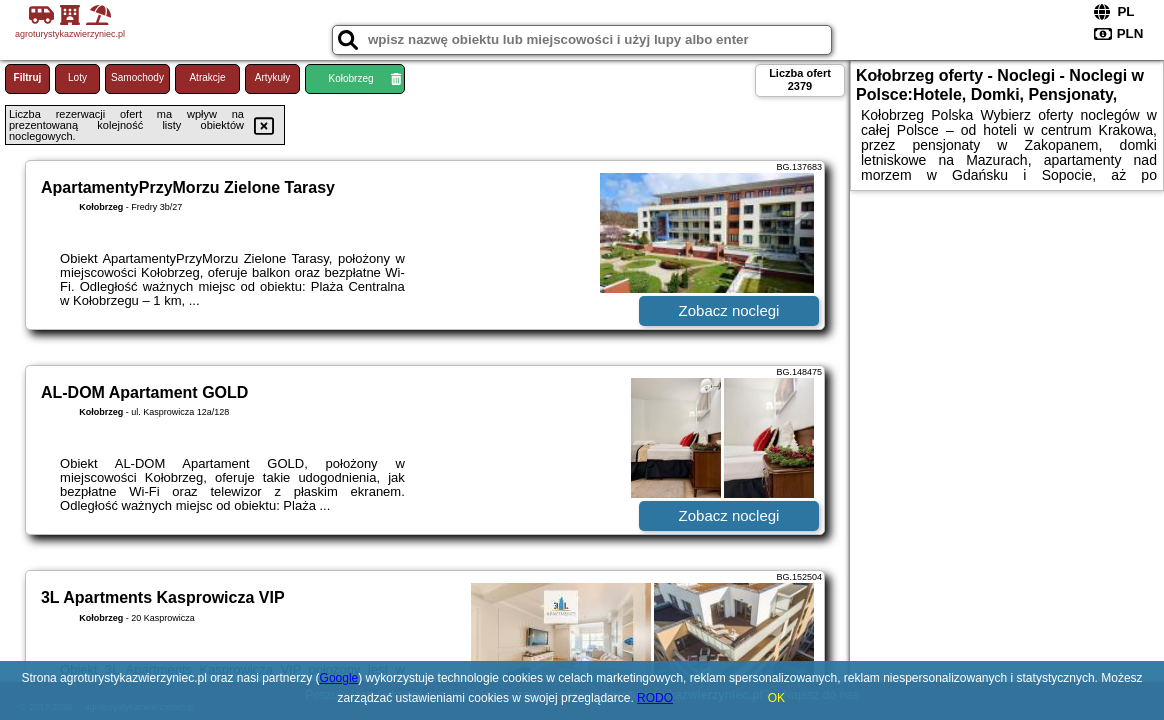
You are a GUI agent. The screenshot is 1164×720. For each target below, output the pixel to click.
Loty (77, 77)
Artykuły (273, 77)
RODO (655, 698)
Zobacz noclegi (729, 310)
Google (339, 678)
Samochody (137, 77)
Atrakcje (207, 77)
